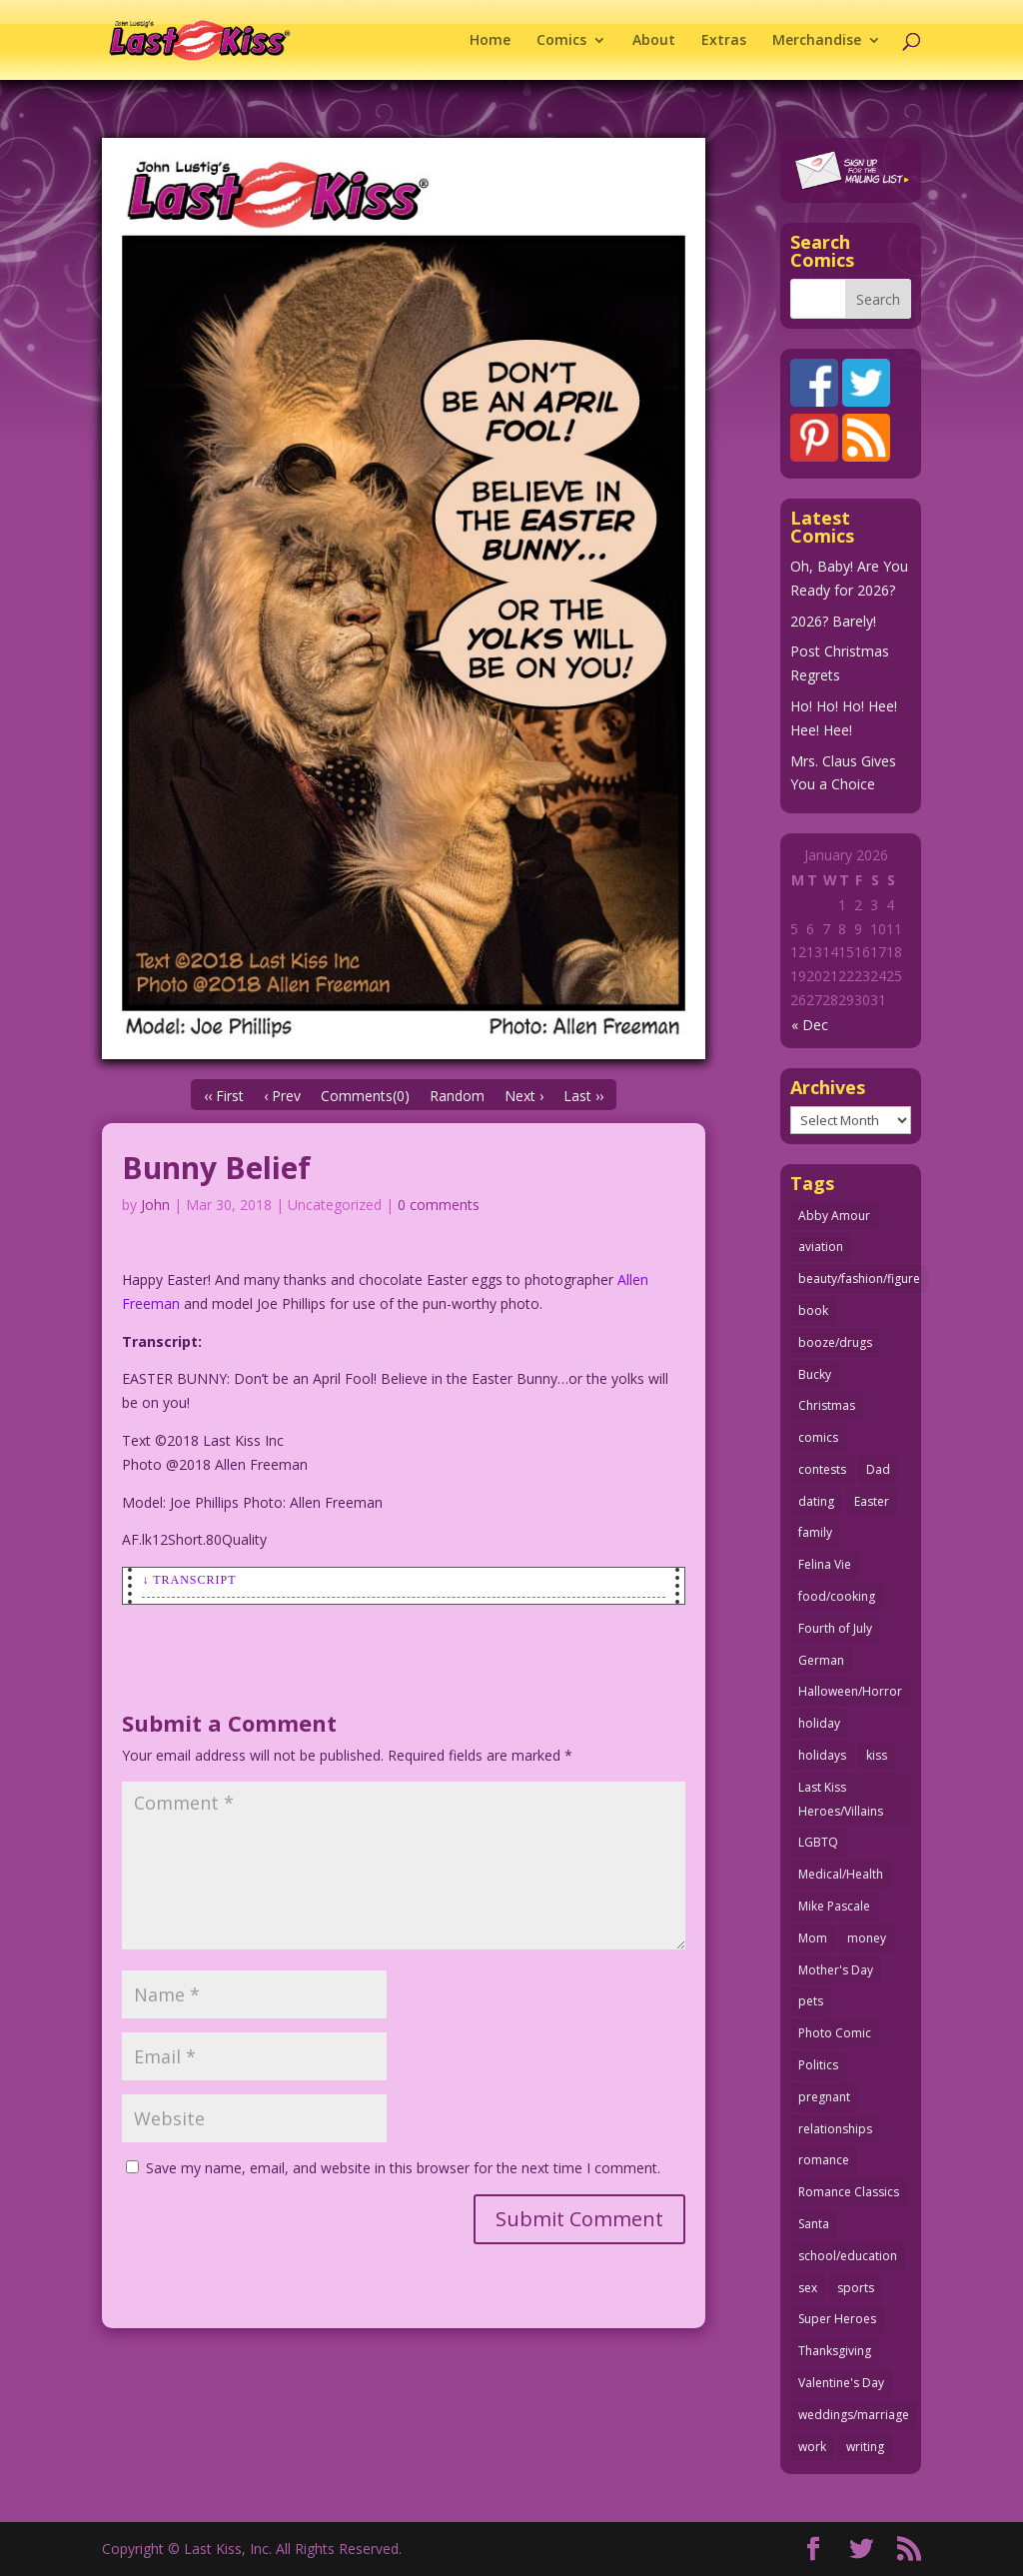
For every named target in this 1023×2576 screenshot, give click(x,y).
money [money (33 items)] (866, 1938)
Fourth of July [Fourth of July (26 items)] (835, 1628)
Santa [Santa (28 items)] (813, 2223)
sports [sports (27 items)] (855, 2287)
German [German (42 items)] (821, 1660)
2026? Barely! (833, 621)
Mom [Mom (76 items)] (812, 1938)
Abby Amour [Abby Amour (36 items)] (834, 1215)
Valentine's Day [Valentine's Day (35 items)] (841, 2382)
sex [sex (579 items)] (807, 2287)
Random (457, 1095)
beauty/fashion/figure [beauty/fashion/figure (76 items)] (859, 1278)
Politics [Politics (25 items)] (818, 2064)
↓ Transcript (189, 1580)
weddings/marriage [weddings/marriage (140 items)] (853, 2414)
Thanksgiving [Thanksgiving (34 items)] (834, 2350)
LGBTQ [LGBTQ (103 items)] (818, 1842)
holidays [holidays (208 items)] (822, 1755)
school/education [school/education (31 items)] (847, 2255)
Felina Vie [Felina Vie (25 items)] (824, 1564)
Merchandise (816, 41)
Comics (561, 41)
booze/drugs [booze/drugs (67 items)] (835, 1342)
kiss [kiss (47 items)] (876, 1755)
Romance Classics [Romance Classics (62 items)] (848, 2191)
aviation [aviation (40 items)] (820, 1246)
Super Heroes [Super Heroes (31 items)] (837, 2318)
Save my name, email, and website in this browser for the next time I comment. (403, 2167)
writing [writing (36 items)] (865, 2446)
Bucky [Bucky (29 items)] (814, 1374)
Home (490, 41)
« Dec (809, 1024)
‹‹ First (224, 1095)
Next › (524, 1095)
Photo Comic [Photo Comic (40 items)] (834, 2032)
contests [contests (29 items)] (822, 1469)
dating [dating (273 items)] (816, 1501)
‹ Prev (282, 1095)
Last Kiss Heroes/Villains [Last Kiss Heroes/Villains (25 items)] (840, 1799)
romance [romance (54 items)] (823, 2159)
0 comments (439, 1204)
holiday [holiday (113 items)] (819, 1723)
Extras (723, 41)
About (653, 41)
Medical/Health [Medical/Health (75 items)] (840, 1874)
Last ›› (583, 1095)
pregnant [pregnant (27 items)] (824, 2096)
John (155, 1204)
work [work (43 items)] (812, 2446)
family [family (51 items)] (815, 1532)
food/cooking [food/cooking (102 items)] (836, 1596)
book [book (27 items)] (813, 1310)
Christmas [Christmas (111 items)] (826, 1405)
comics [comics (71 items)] (818, 1437)
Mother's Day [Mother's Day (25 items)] (835, 1969)
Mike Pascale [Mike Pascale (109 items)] (834, 1906)
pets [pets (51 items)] (810, 2000)
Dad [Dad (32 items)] (878, 1469)
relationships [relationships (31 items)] (835, 2128)
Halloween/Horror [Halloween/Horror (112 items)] (850, 1691)
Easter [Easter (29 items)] (871, 1501)
